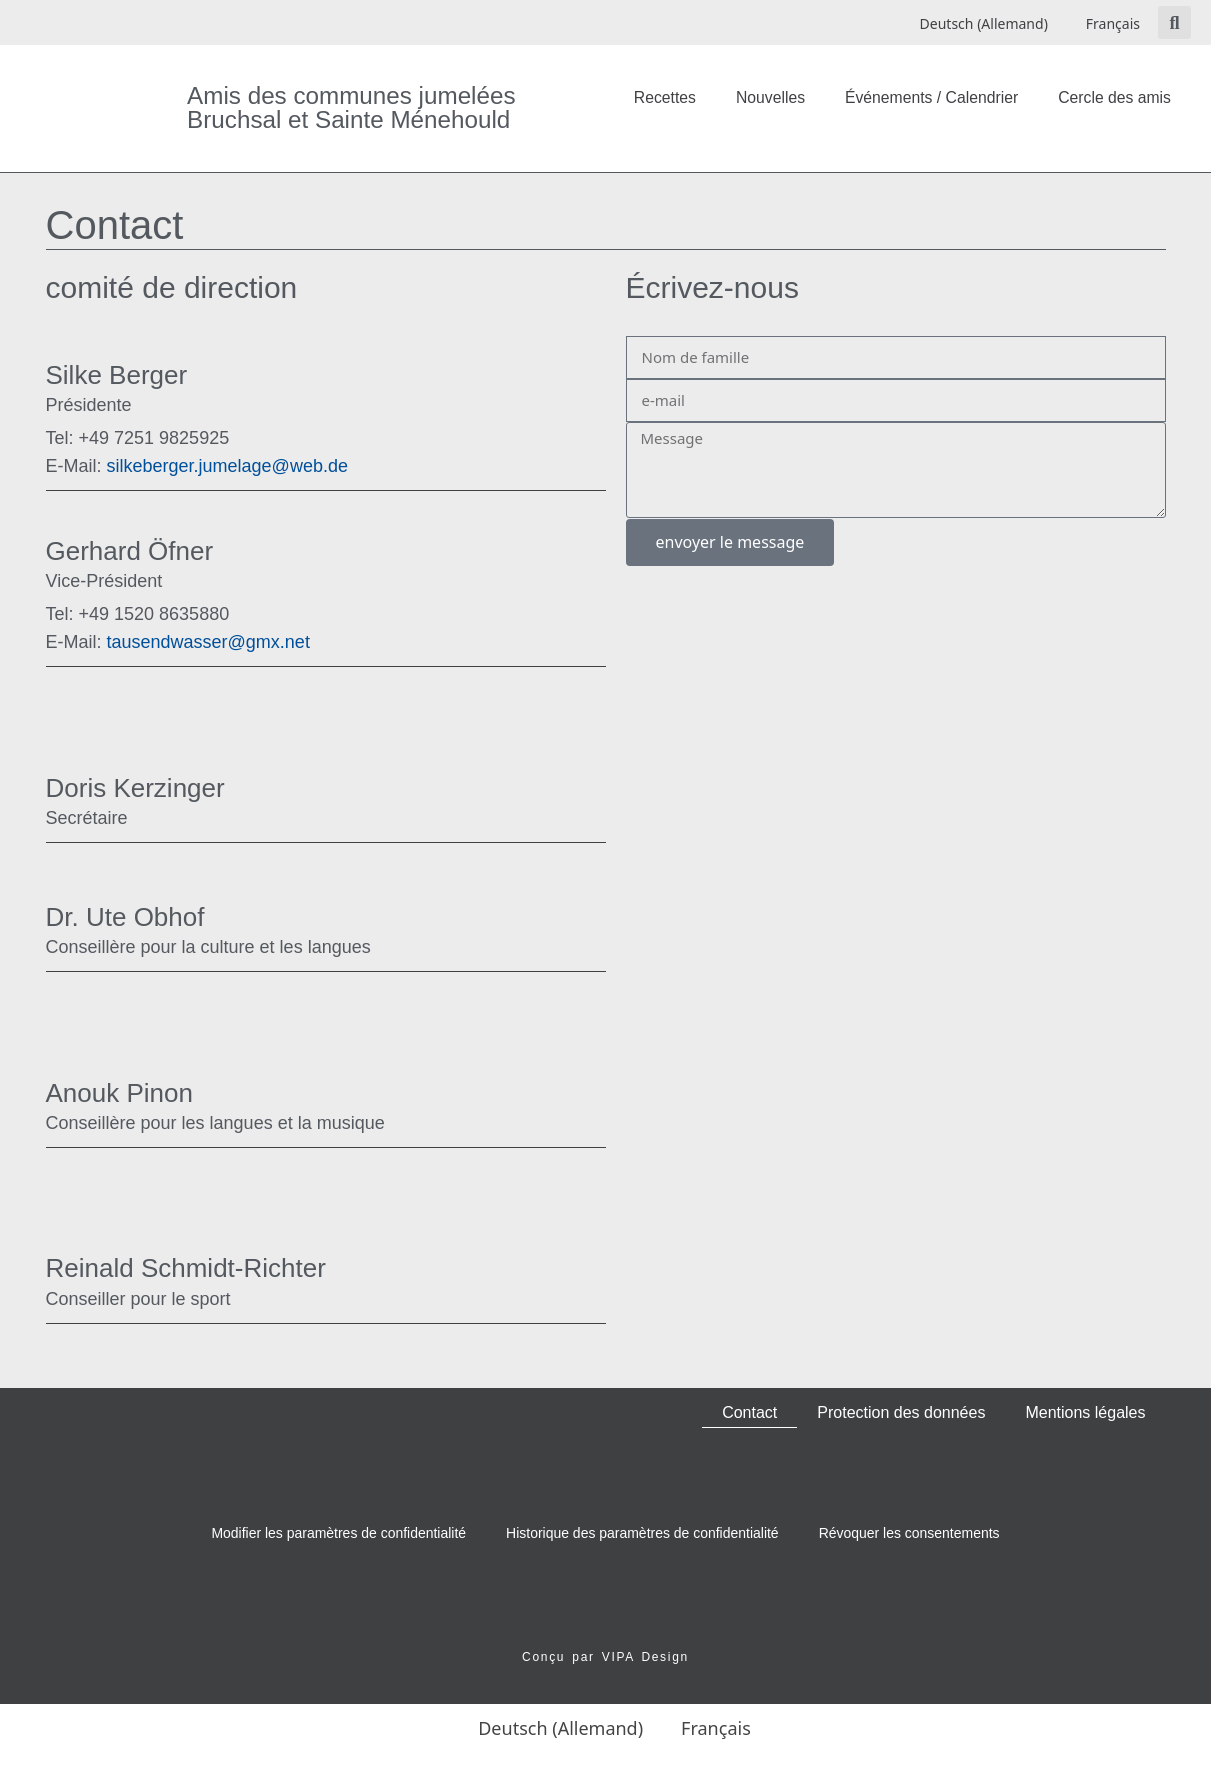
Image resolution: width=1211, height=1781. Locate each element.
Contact (749, 1412)
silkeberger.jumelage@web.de (197, 466)
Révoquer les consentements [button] (909, 1533)
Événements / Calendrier (931, 97)
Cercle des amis (1114, 97)
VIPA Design (645, 1657)
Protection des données (901, 1412)
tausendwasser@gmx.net (178, 642)
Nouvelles (770, 97)
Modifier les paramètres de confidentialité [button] (338, 1533)
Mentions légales (1085, 1412)
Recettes (665, 97)
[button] (1174, 22)
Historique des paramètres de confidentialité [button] (642, 1533)
